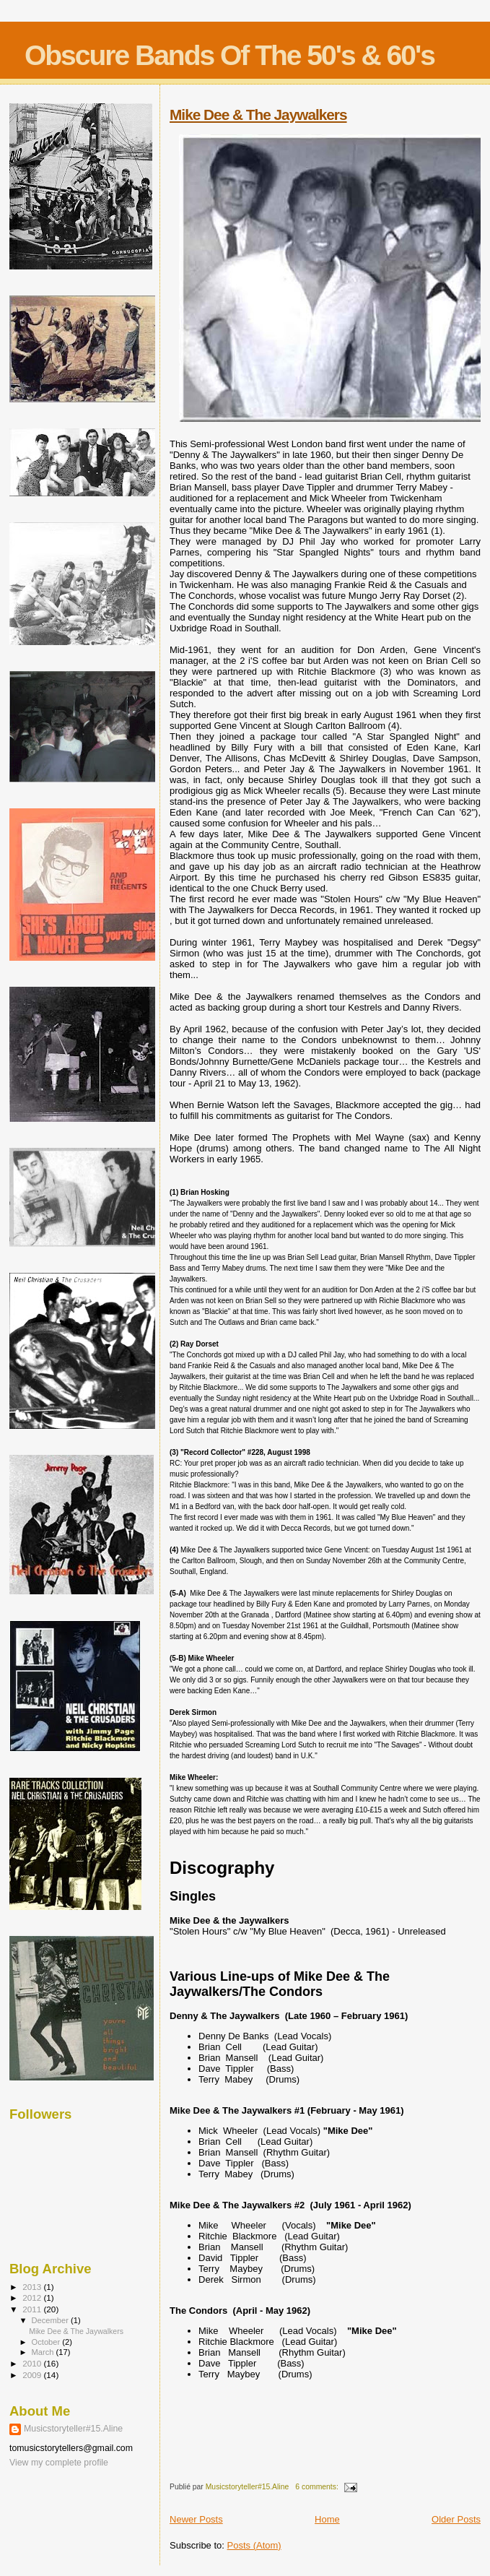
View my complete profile (58, 2463)
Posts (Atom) (254, 2545)
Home (327, 2519)
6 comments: (317, 2487)
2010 (32, 2363)
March (44, 2352)
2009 (32, 2375)
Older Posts (456, 2519)
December (51, 2320)
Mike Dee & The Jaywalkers (258, 114)
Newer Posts (196, 2519)
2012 (32, 2297)
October (47, 2342)
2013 (32, 2286)
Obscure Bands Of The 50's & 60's (229, 55)
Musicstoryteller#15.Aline (73, 2429)
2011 (32, 2309)
